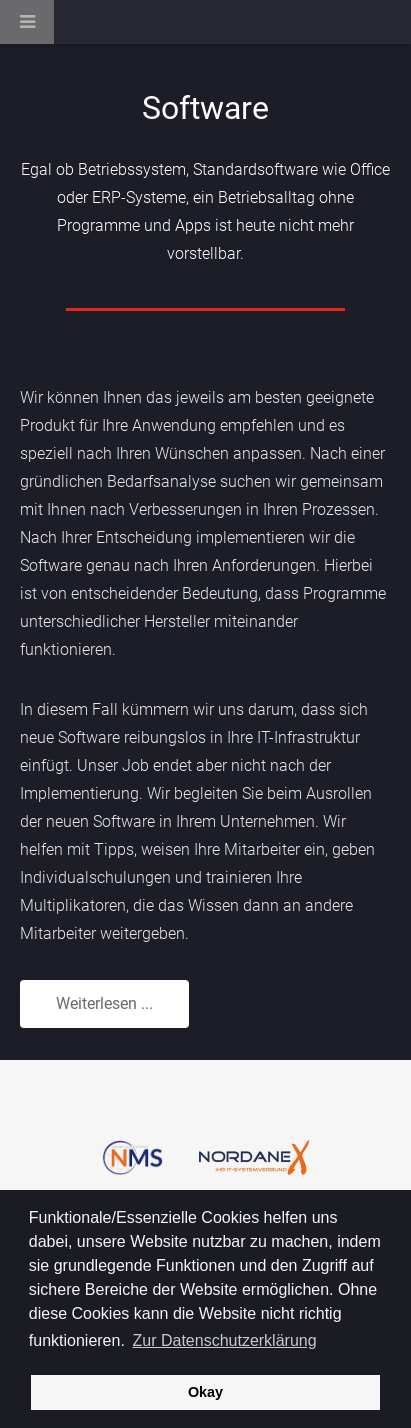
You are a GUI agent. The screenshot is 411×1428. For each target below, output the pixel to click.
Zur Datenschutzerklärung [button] (225, 1340)
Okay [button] (205, 1392)
